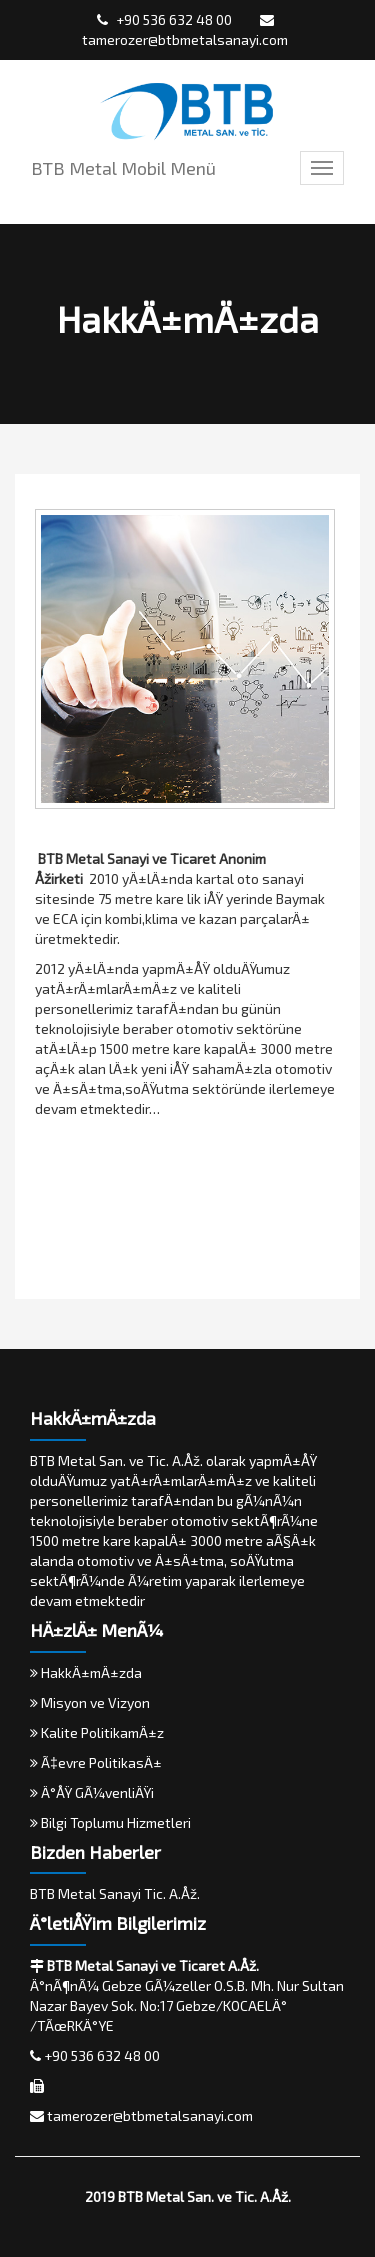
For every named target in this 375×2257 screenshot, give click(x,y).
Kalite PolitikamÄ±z (97, 1732)
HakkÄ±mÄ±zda (86, 1672)
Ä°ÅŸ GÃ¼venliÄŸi (92, 1792)
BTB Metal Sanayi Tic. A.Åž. (115, 1893)
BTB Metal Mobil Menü (123, 168)
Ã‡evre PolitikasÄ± (96, 1762)
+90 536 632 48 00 (164, 19)
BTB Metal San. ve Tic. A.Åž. (204, 2196)
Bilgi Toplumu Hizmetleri (110, 1822)
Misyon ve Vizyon (90, 1702)
